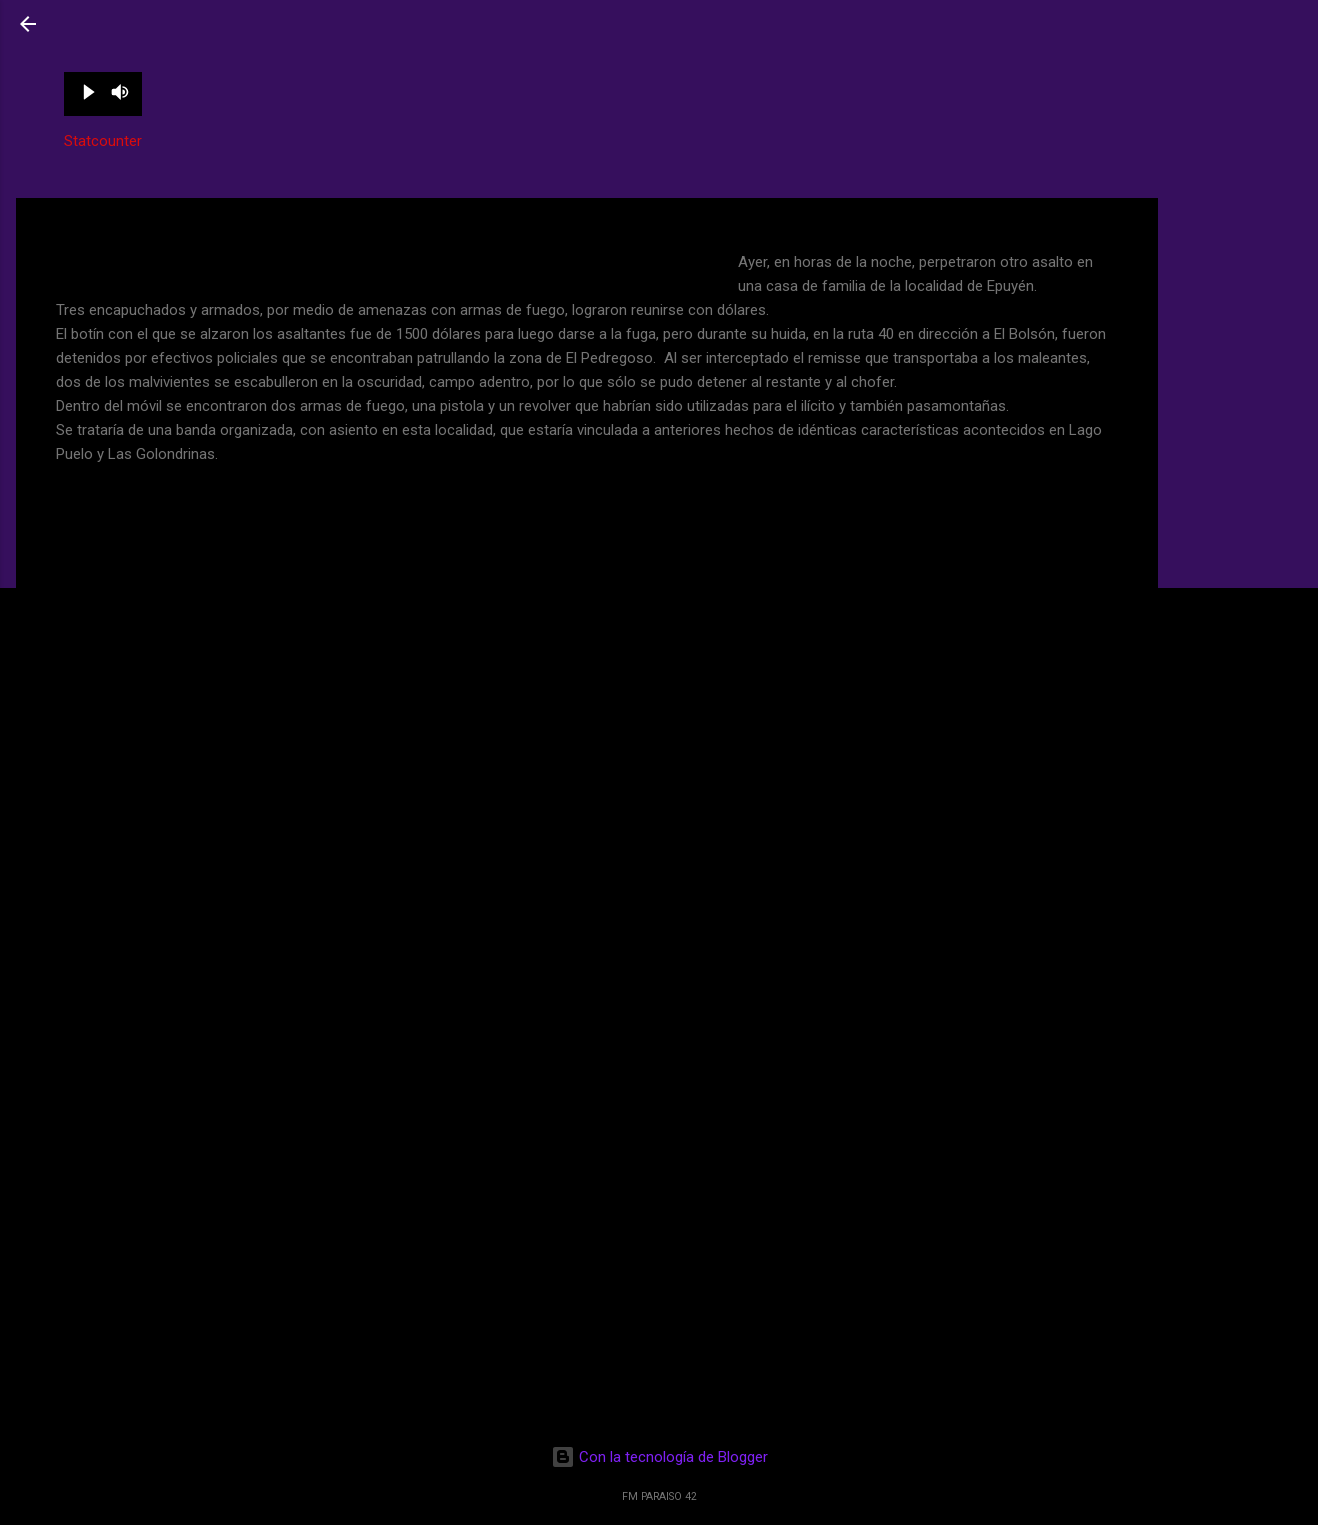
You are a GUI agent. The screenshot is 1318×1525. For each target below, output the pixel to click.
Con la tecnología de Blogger (659, 1457)
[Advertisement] (1238, 273)
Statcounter (103, 141)
